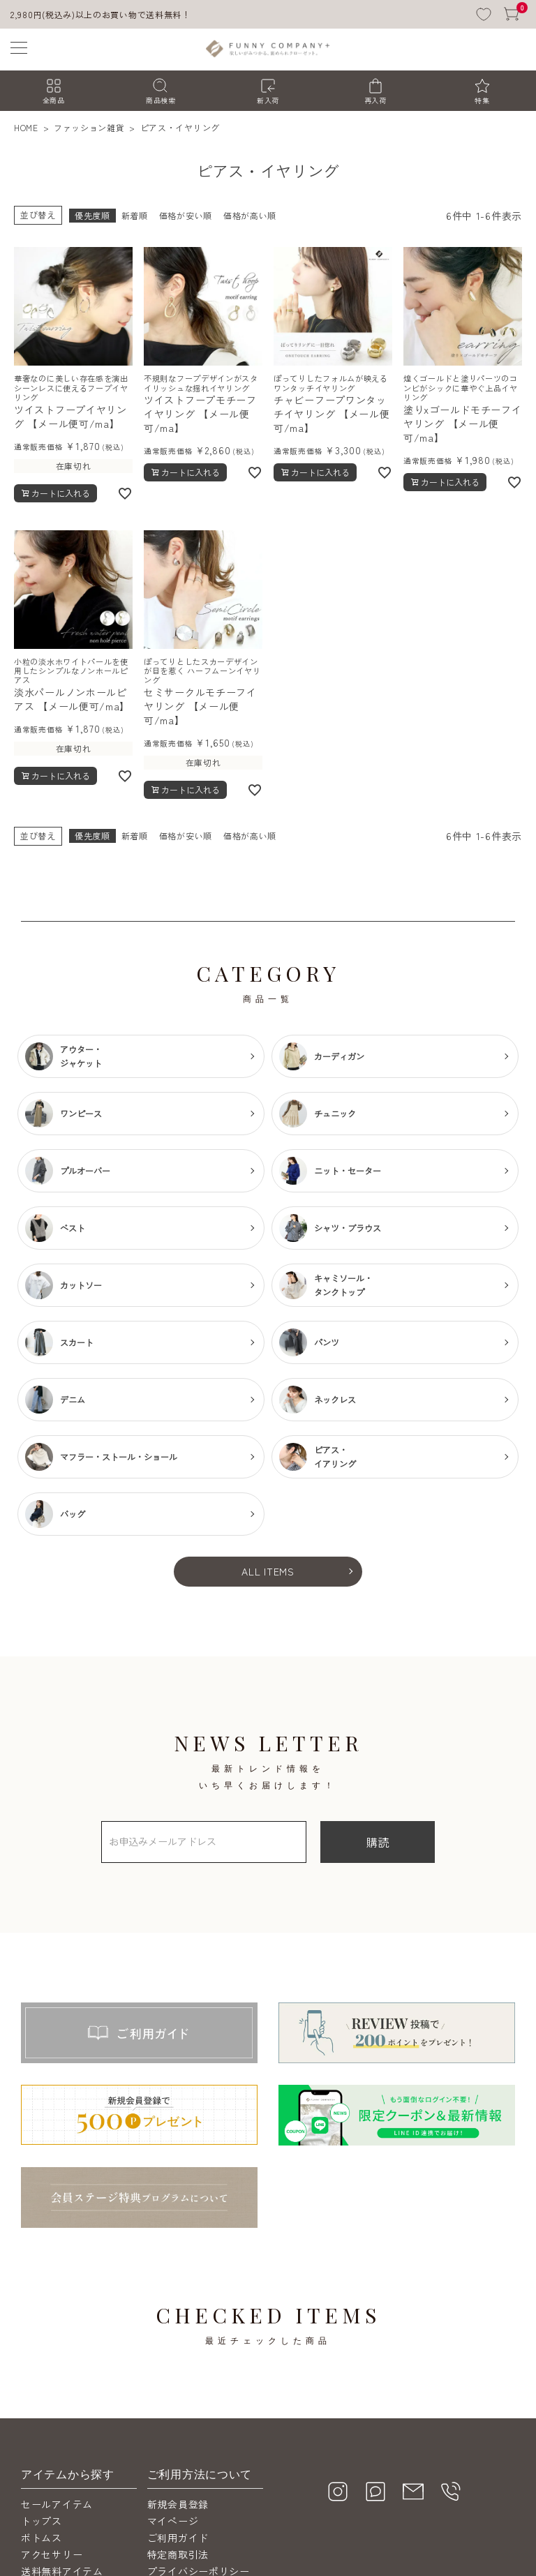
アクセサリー (51, 2554)
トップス (41, 2521)
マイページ (173, 2521)
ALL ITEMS (267, 1571)
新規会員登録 (178, 2504)
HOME (26, 127)
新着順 (134, 215)
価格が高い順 (249, 215)
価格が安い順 (185, 215)
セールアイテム (57, 2504)
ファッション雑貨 (89, 127)
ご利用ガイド (178, 2538)
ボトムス (41, 2538)
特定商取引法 (178, 2554)
